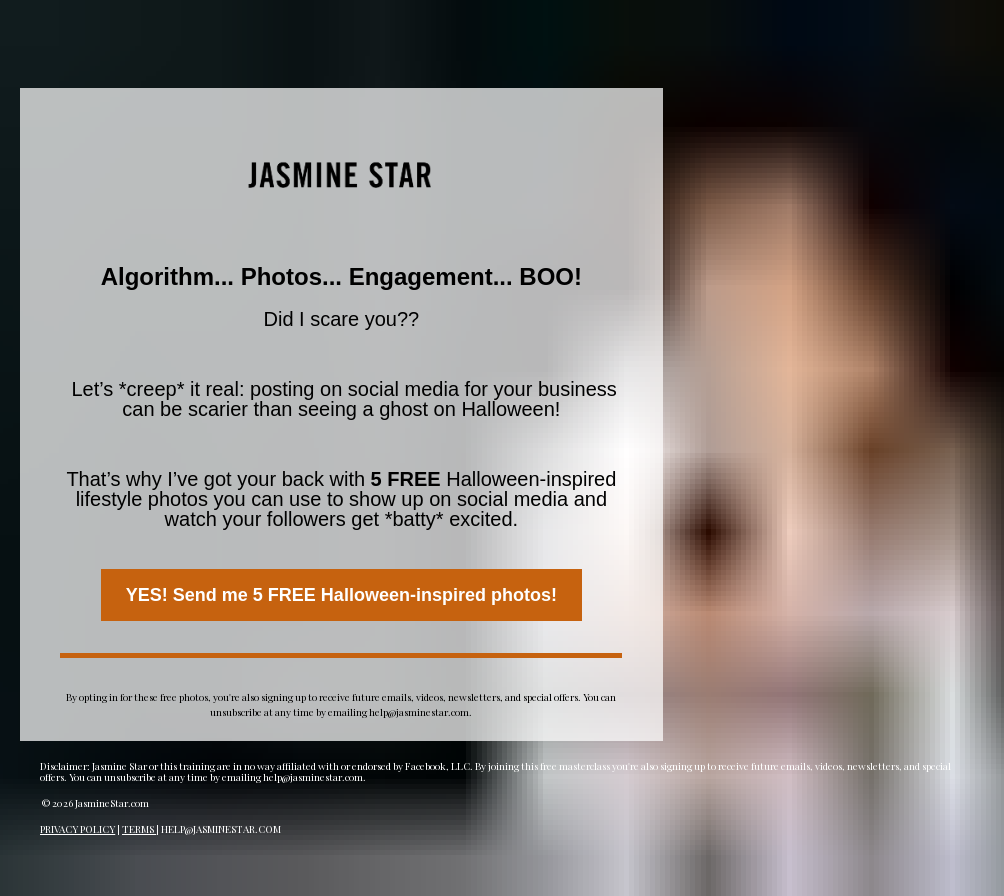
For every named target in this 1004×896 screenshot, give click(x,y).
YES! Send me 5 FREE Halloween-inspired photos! (341, 595)
